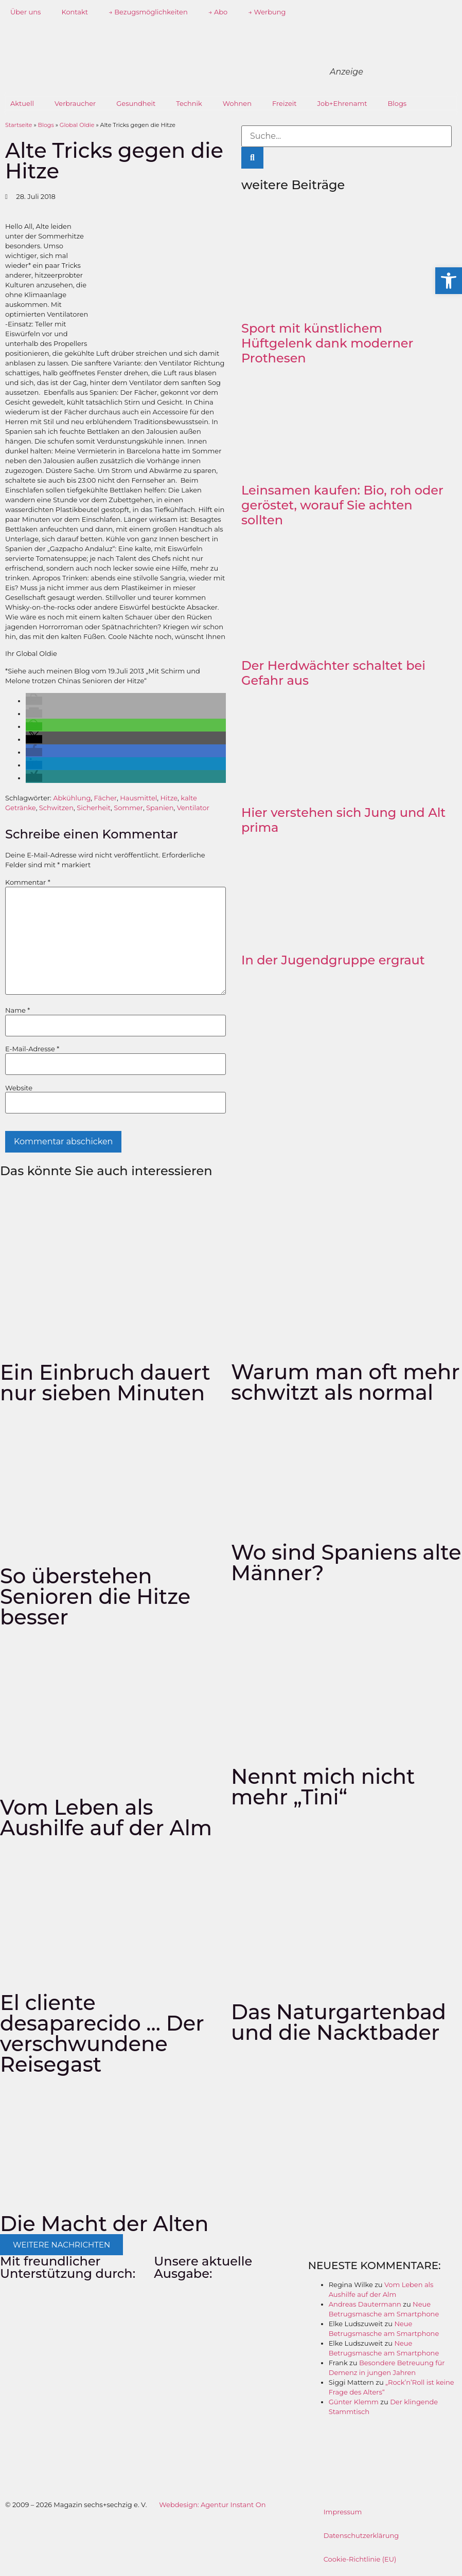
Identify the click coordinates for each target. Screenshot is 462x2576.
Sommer (128, 807)
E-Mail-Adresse (32, 1049)
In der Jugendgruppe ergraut (333, 960)
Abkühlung (72, 798)
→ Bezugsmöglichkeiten (148, 12)
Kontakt (74, 12)
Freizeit (284, 103)
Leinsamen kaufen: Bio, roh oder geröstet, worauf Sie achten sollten (342, 505)
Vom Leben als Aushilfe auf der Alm (106, 1817)
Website (18, 1088)
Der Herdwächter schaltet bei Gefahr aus (333, 673)
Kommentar (27, 882)
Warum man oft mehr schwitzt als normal (345, 1382)
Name (17, 1010)
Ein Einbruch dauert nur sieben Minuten (105, 1382)
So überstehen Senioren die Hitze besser (95, 1596)
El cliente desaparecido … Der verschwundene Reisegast (102, 2033)
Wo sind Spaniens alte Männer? (346, 1562)
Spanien (159, 807)
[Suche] (252, 158)
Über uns (25, 12)
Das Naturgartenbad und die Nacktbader (338, 2022)
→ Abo (218, 12)
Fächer (105, 798)
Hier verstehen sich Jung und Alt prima (343, 820)
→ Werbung (267, 12)
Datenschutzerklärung (361, 2535)
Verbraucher (75, 103)
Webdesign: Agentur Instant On (212, 2504)
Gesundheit (135, 103)
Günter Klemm (354, 2402)
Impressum (343, 2512)
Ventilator (193, 807)
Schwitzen (56, 807)
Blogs (397, 103)
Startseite (18, 125)
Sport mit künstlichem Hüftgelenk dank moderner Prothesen (327, 343)
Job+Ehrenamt (342, 103)
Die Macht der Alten (104, 2223)
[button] (34, 701)
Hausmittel (138, 798)
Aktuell (22, 103)
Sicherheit (94, 807)
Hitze (168, 798)
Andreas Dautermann (365, 2304)
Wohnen (237, 103)
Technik (189, 103)
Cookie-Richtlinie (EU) (360, 2559)
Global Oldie (77, 125)
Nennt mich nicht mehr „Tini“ (323, 1787)
